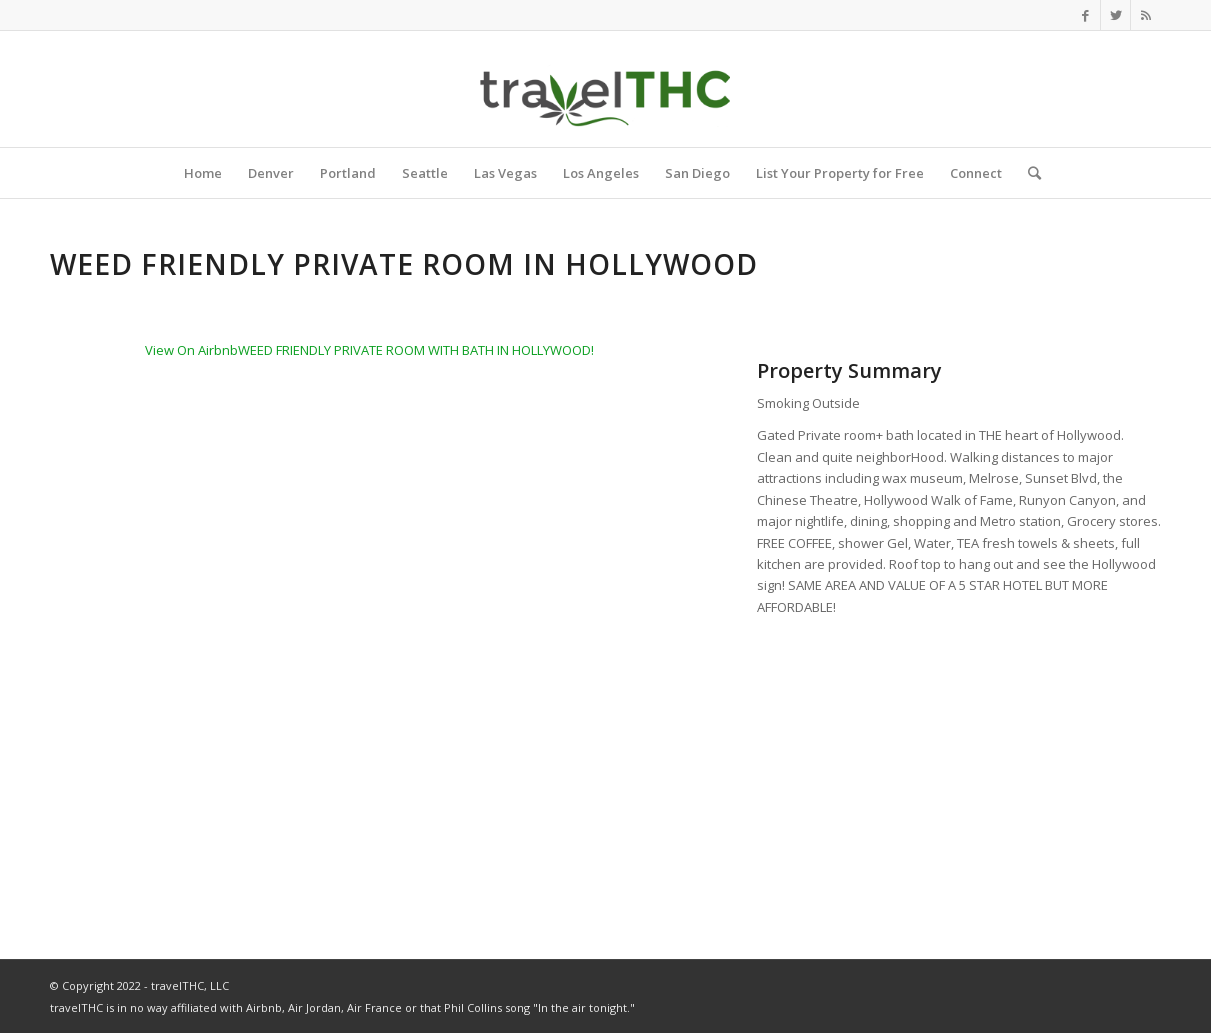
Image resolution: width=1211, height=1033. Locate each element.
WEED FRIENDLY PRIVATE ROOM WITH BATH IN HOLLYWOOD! (416, 350)
